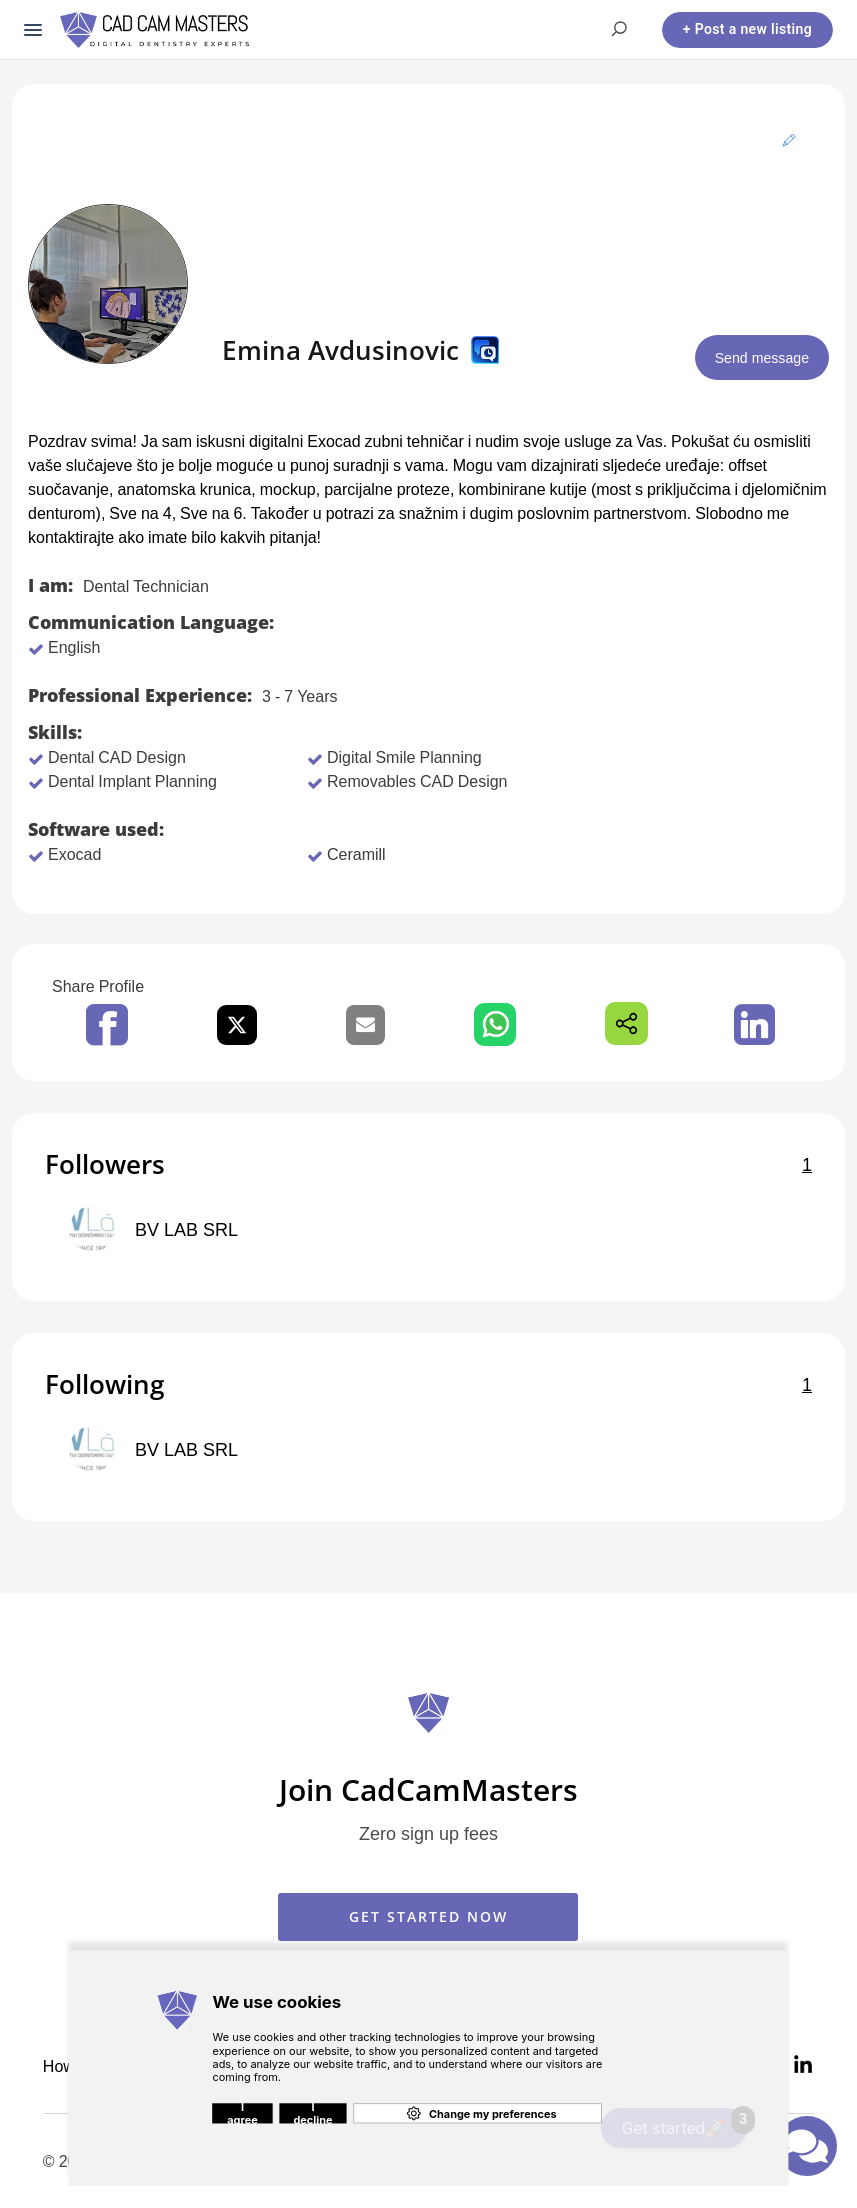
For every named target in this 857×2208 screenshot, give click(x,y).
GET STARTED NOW (428, 1916)
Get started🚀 (684, 2123)
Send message (756, 358)
